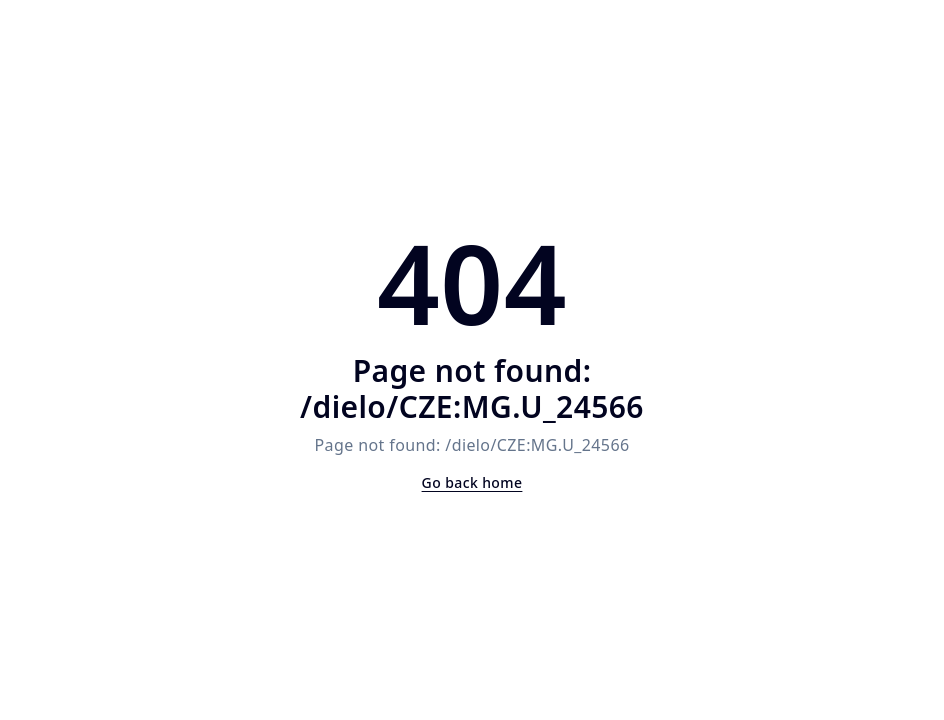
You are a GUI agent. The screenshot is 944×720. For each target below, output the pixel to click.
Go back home (472, 482)
